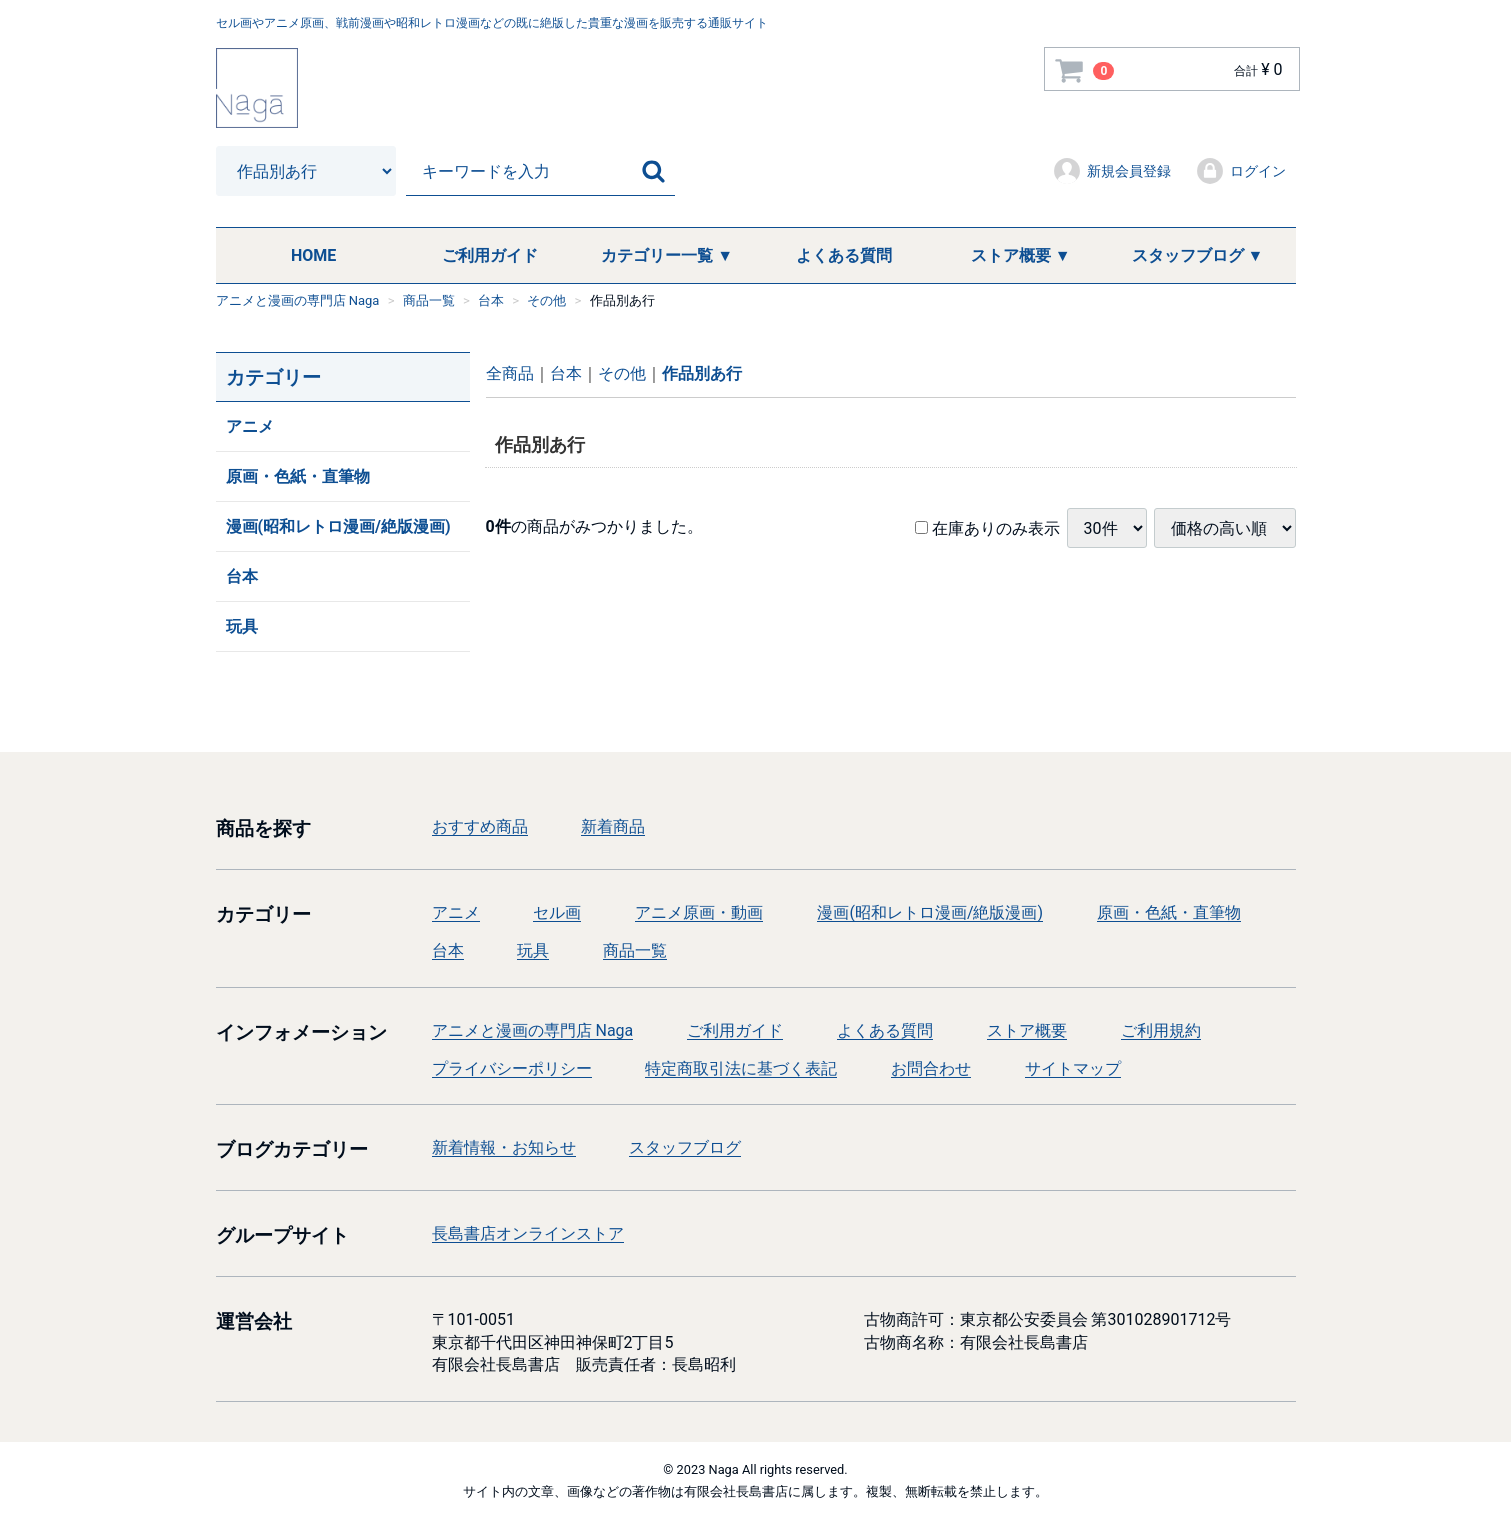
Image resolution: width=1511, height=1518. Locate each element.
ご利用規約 (1161, 1029)
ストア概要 (1027, 1029)
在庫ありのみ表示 (987, 527)
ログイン (1240, 171)
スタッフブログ (685, 1147)
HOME (313, 255)
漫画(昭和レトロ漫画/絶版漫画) (338, 526)
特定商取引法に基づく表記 (741, 1068)
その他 (622, 373)
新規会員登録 (1111, 171)
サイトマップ (1073, 1068)
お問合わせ (931, 1068)
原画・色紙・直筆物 (298, 476)
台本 (242, 576)
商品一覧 (635, 950)
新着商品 (613, 826)
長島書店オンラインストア (528, 1233)
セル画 (557, 912)
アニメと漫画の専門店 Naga (533, 1029)
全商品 (510, 373)
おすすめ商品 (480, 826)
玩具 (242, 626)
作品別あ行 (702, 373)
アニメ (250, 426)
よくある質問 (844, 255)
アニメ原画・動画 (699, 912)
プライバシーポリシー (512, 1068)
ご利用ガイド (490, 255)
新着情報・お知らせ (504, 1147)
